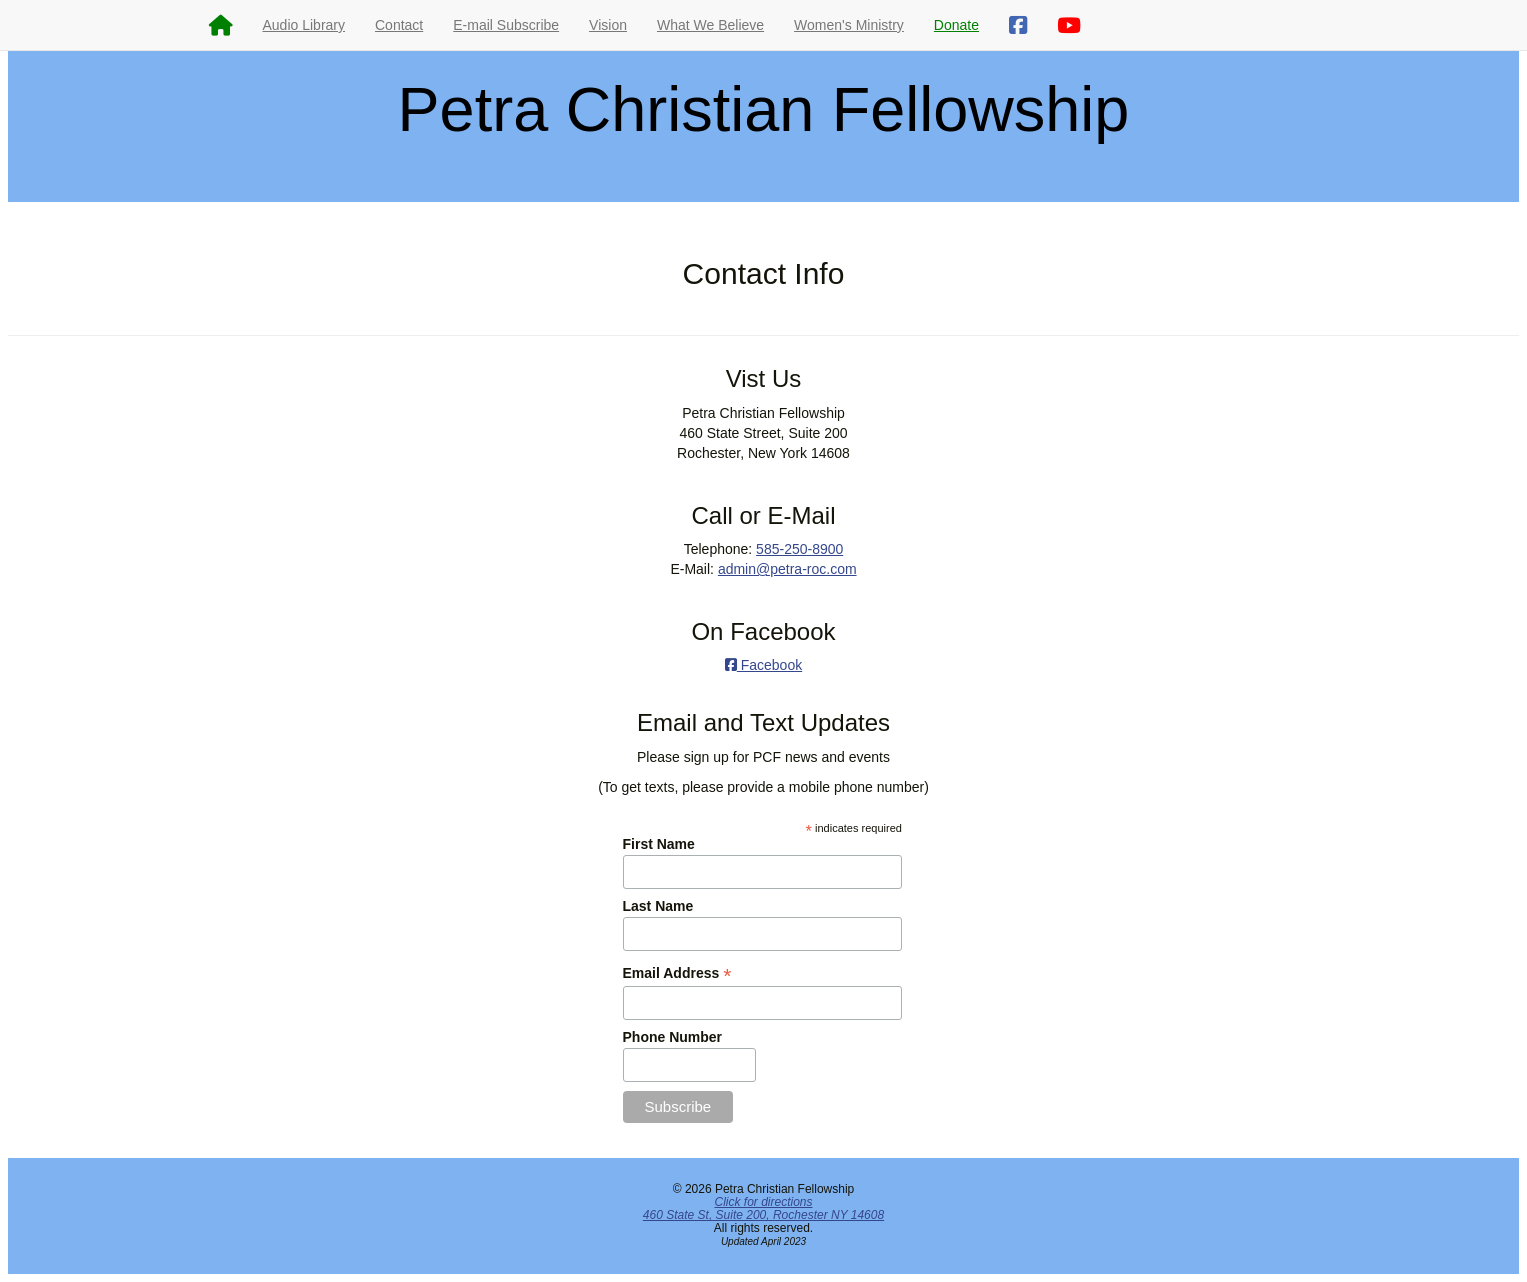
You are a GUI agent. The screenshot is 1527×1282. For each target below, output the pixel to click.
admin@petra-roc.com (787, 569)
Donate (956, 25)
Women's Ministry (849, 25)
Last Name (658, 906)
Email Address (677, 973)
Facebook (763, 665)
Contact (399, 25)
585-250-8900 (799, 549)
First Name (659, 844)
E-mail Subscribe (506, 25)
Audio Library (304, 25)
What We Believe (710, 25)
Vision (608, 25)
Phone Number (673, 1037)
